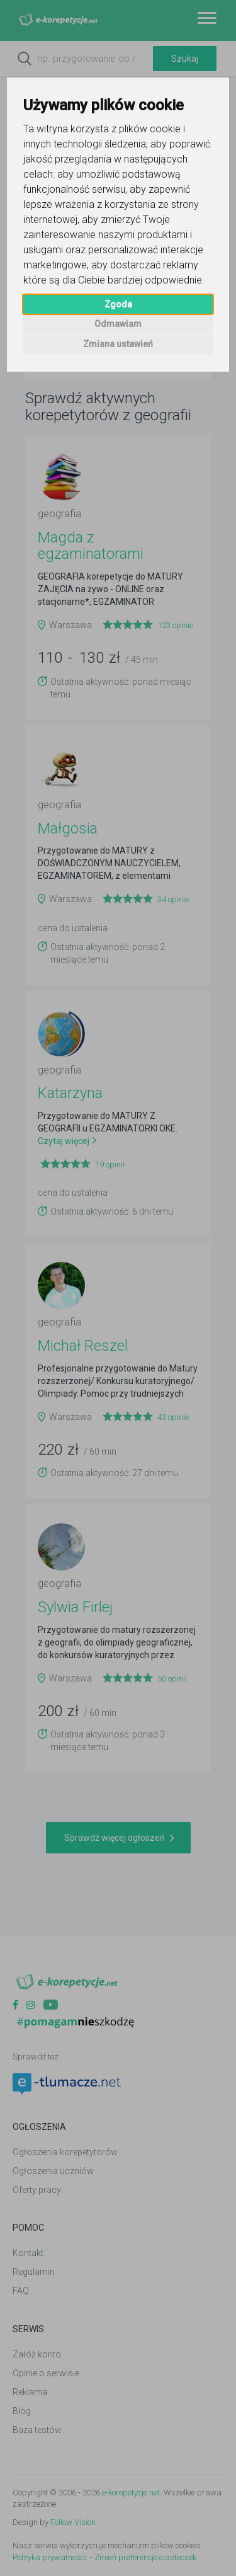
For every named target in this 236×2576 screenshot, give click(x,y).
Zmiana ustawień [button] (118, 344)
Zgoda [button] (118, 304)
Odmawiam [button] (118, 324)
